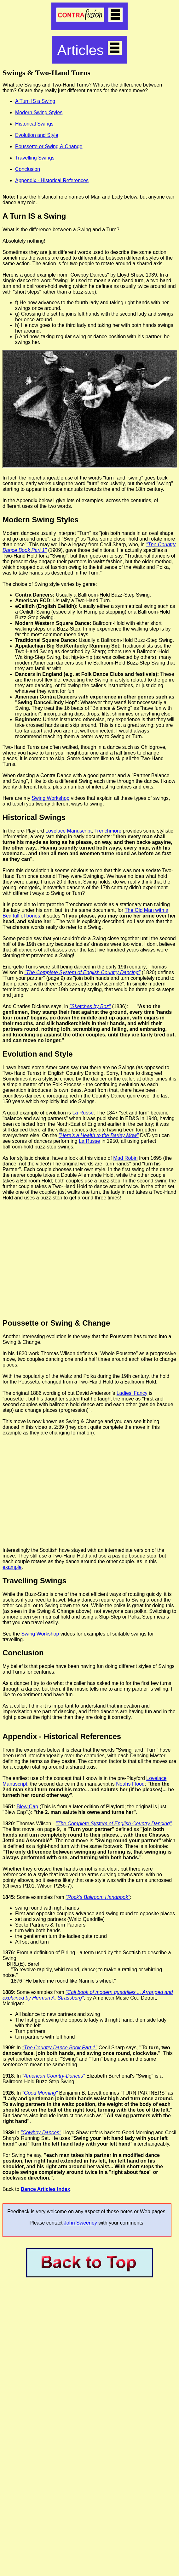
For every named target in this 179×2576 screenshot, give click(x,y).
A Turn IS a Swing (35, 101)
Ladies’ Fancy (132, 1393)
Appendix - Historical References (52, 180)
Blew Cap (27, 1806)
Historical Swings (34, 123)
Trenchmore (107, 830)
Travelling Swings (35, 157)
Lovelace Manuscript (68, 830)
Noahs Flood (130, 1784)
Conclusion (27, 169)
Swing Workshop (50, 798)
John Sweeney (80, 2222)
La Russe (83, 1112)
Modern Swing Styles (38, 112)
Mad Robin (125, 1158)
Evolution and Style (36, 135)
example (12, 1567)
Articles (89, 49)
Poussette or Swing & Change (48, 146)
